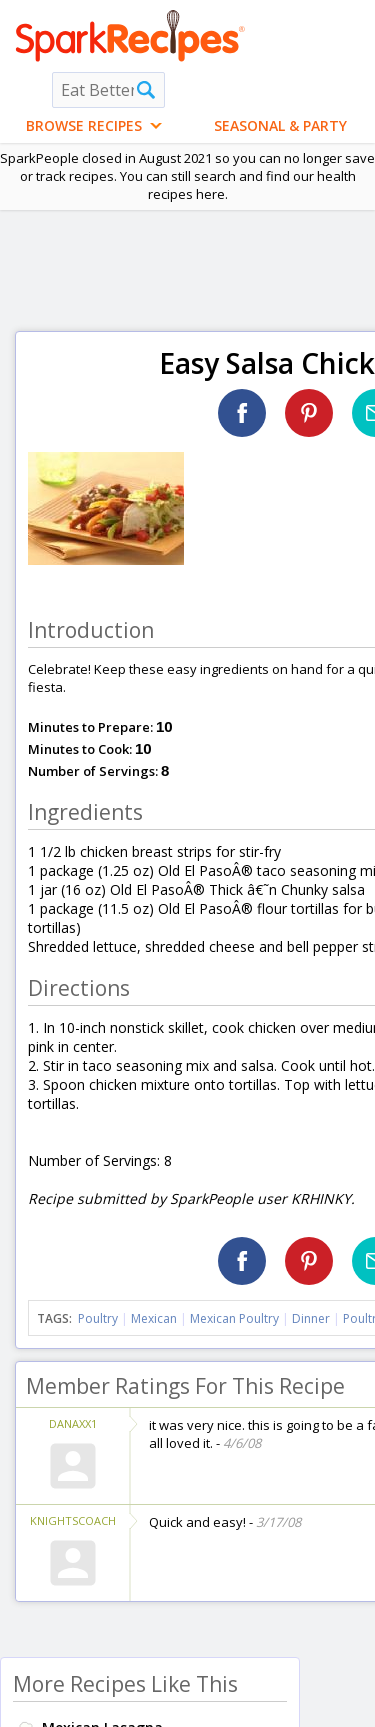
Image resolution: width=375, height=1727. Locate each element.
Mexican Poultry (234, 1318)
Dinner (311, 1318)
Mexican (154, 1318)
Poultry (98, 1318)
